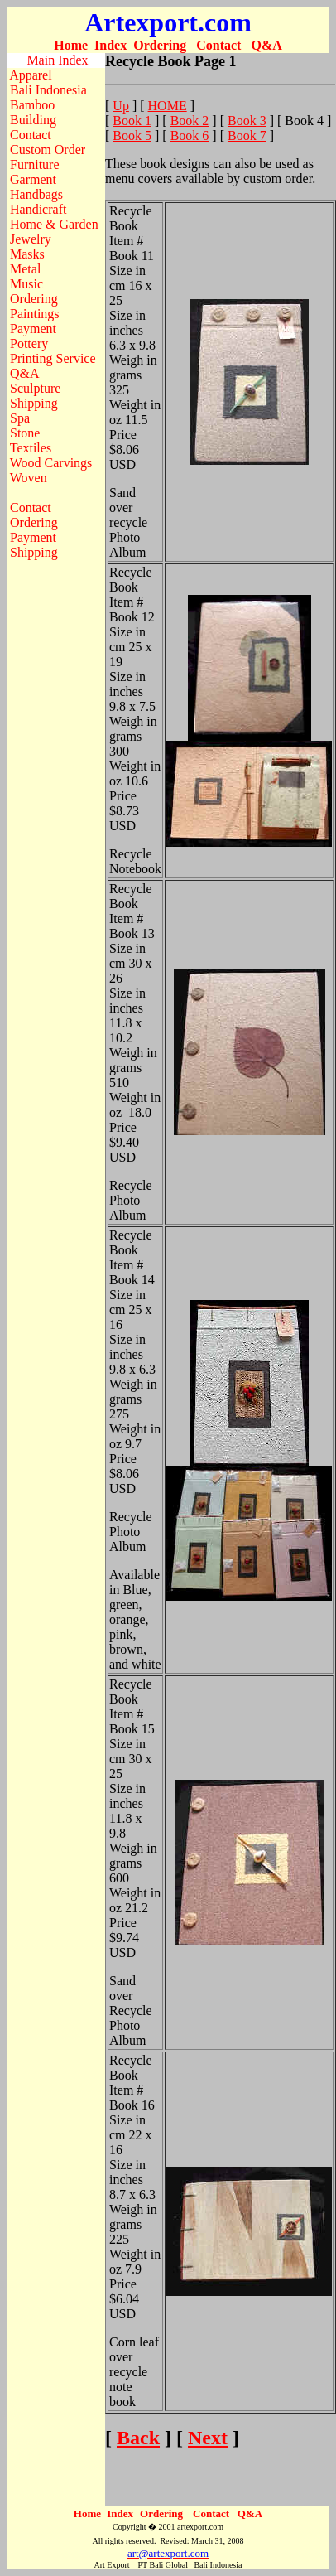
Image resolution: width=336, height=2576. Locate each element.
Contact (218, 45)
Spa (20, 418)
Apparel (30, 75)
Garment (33, 179)
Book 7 (247, 135)
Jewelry (30, 239)
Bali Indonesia (48, 90)
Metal (25, 269)
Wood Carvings (51, 463)
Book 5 (132, 135)
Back (138, 2437)
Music (26, 284)
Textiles (30, 448)
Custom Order (47, 150)
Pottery (29, 343)
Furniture (35, 164)
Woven (28, 478)
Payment (33, 328)
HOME (167, 106)
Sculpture (35, 388)
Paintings (35, 314)
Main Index (57, 60)
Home (71, 45)
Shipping (34, 403)
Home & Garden (54, 224)
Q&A (266, 45)
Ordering (159, 45)
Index (110, 45)
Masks (27, 254)
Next (208, 2437)
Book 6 (189, 135)
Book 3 (247, 121)
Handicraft (38, 209)
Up (121, 106)
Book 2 (189, 121)
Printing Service (53, 358)
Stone (25, 433)
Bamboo (32, 105)
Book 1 (132, 121)
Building (33, 120)
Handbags (36, 194)
